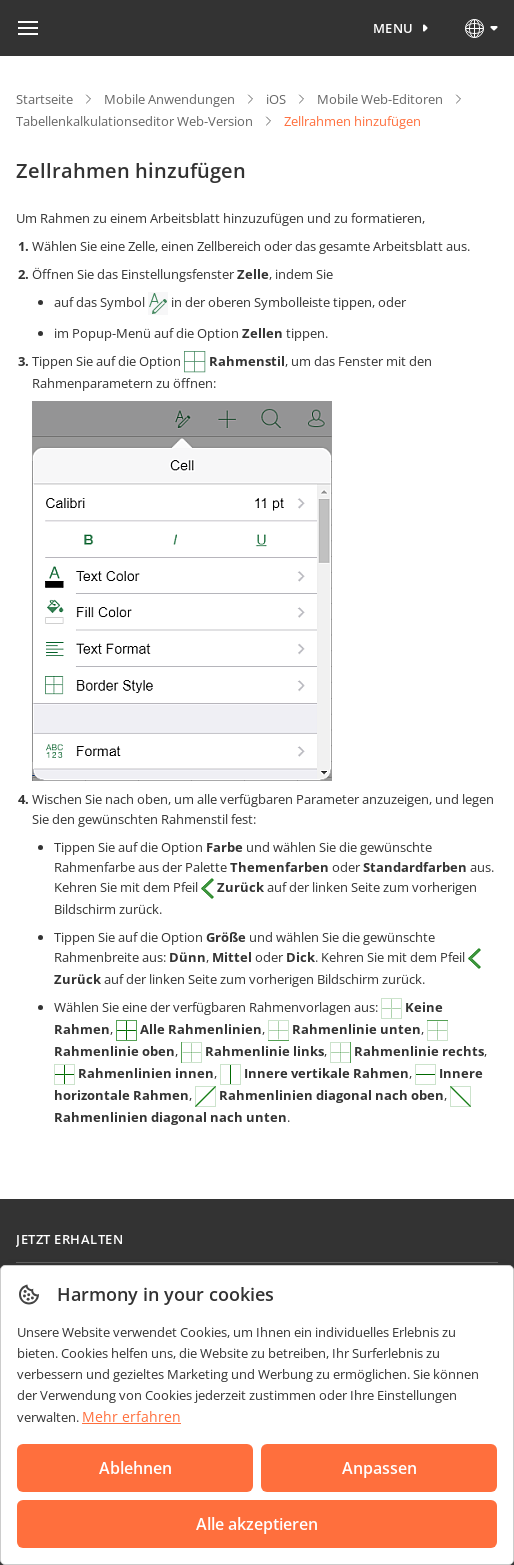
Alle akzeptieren (257, 1524)
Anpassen (379, 1468)
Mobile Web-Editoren (380, 99)
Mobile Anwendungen (169, 99)
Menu (393, 28)
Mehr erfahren (131, 1416)
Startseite (44, 99)
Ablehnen (135, 1468)
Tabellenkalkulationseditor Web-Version (134, 121)
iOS (276, 99)
